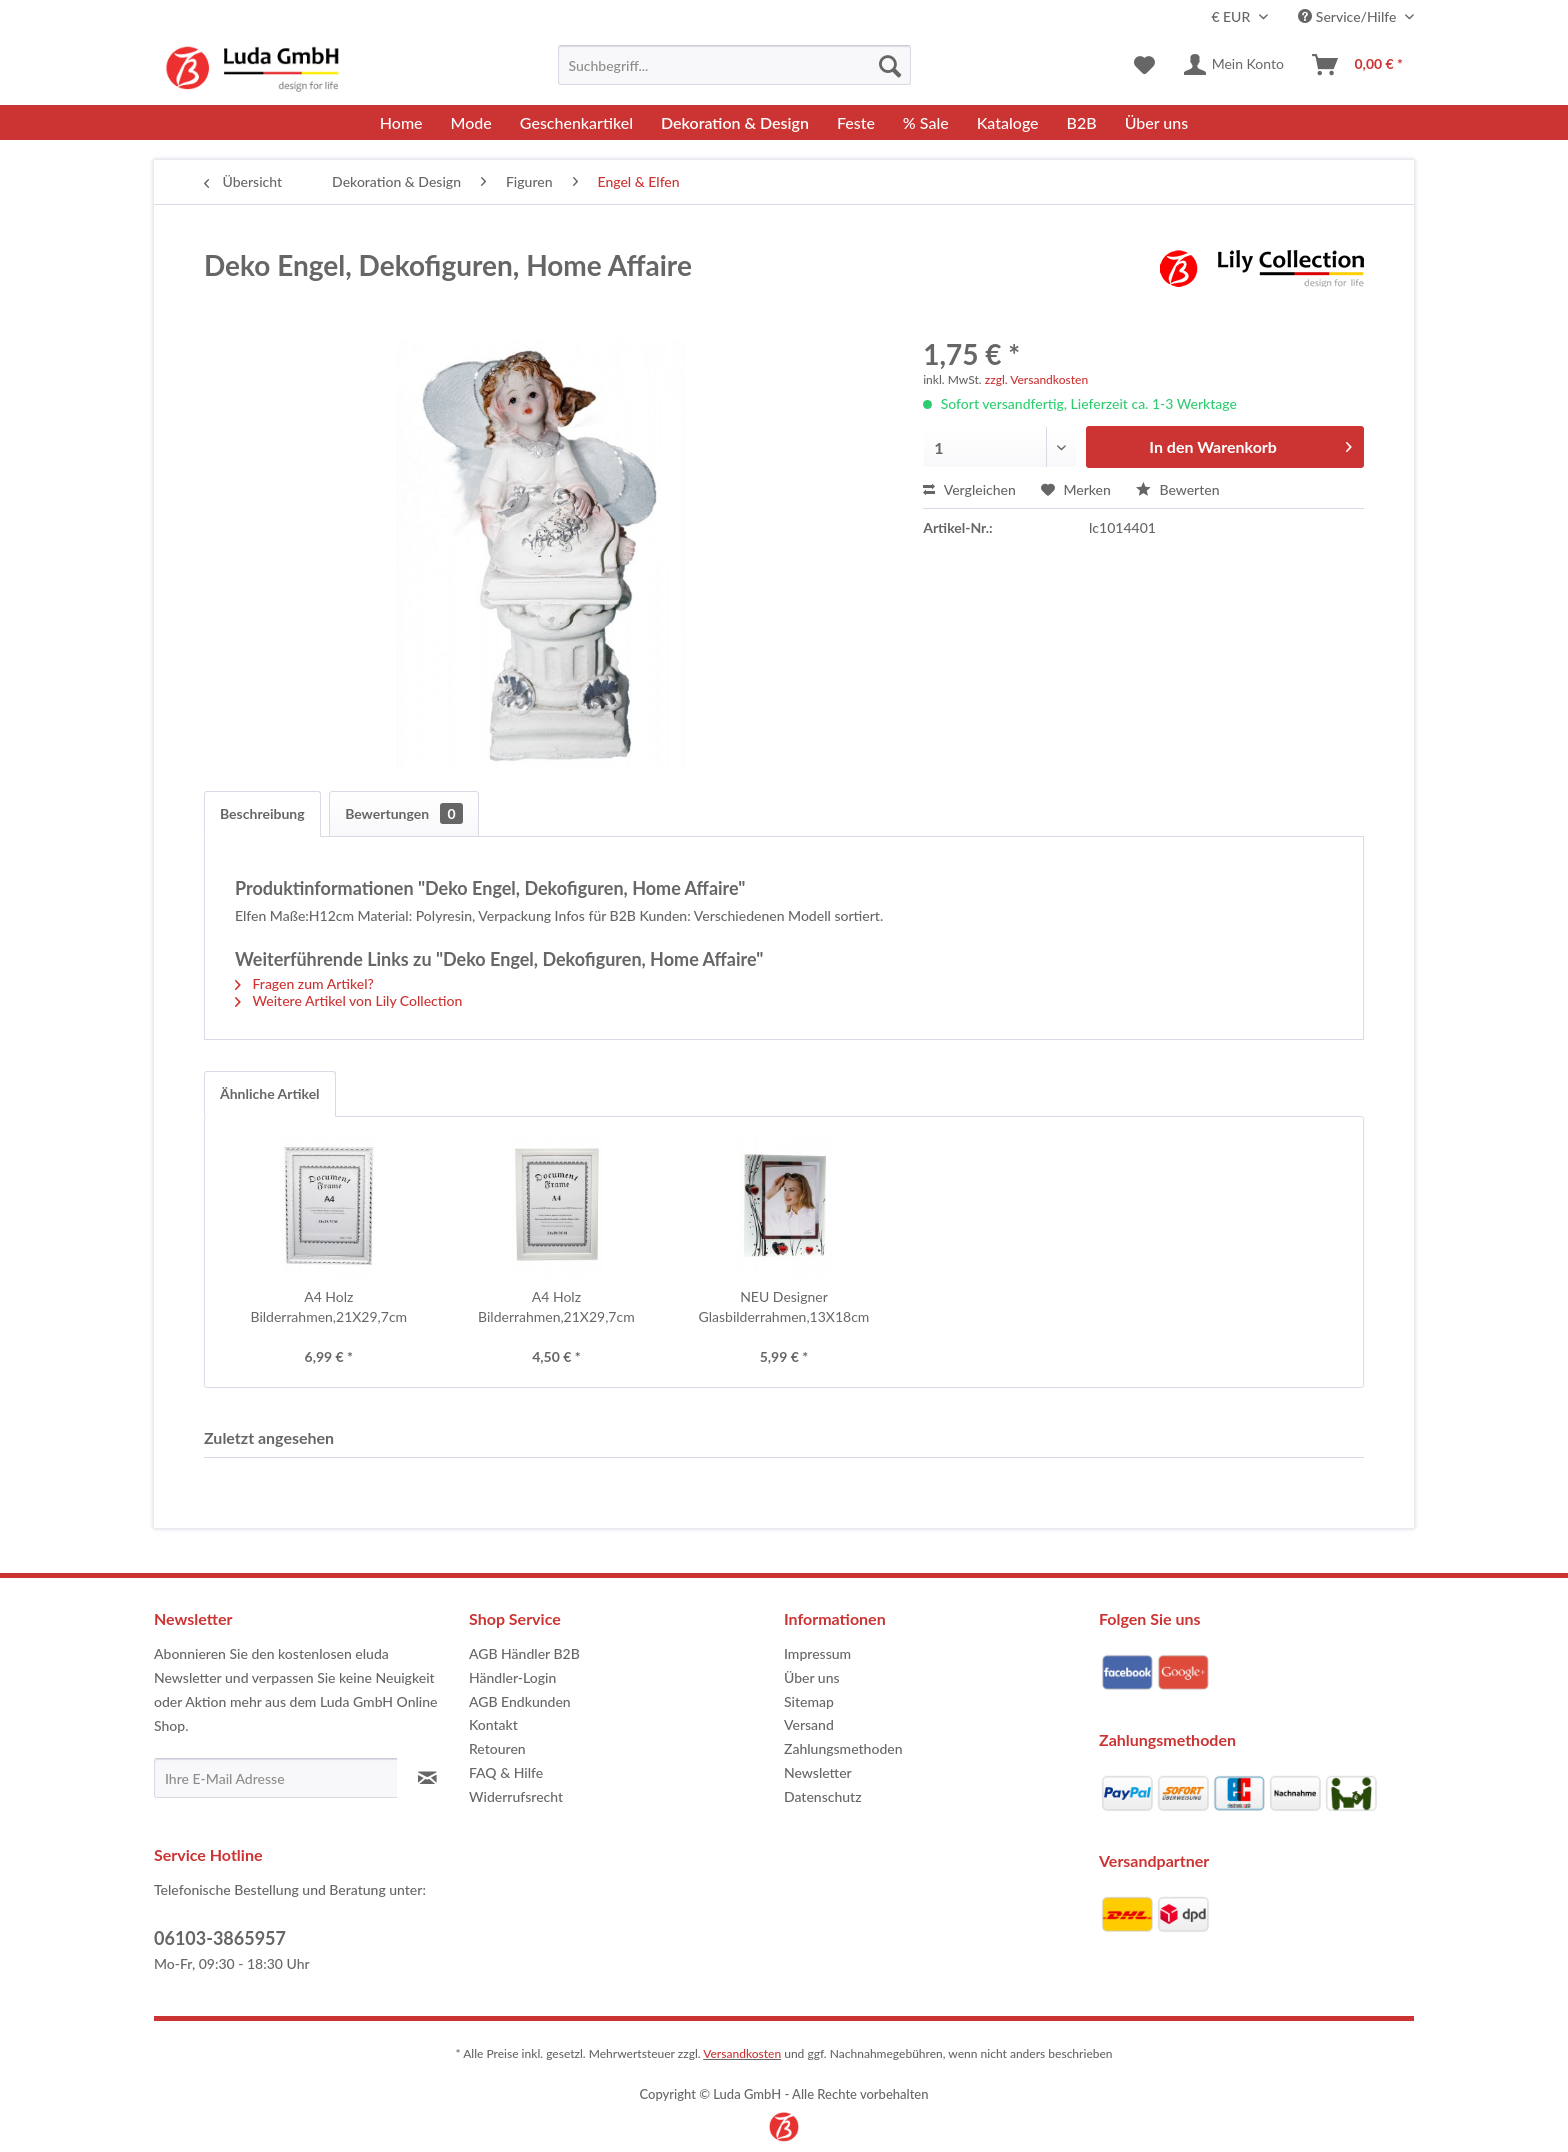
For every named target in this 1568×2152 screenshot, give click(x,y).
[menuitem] (734, 65)
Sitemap (809, 1701)
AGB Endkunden (520, 1701)
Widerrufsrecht (516, 1796)
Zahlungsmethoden (843, 1748)
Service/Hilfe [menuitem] (1349, 16)
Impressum (817, 1653)
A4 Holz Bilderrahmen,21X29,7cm (328, 1306)
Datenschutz (823, 1796)
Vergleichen (969, 489)
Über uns (812, 1677)
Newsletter (818, 1772)
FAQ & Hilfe (506, 1772)
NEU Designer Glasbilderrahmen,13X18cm (784, 1306)
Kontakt (493, 1724)
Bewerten (1178, 489)
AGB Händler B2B (524, 1653)
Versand (809, 1724)
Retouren (497, 1748)
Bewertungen (403, 813)
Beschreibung (262, 813)
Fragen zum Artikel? (304, 983)
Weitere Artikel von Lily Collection (348, 1000)
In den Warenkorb (1250, 443)
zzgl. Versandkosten (1036, 379)
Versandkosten (742, 2053)
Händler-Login (512, 1677)
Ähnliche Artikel (270, 1093)
